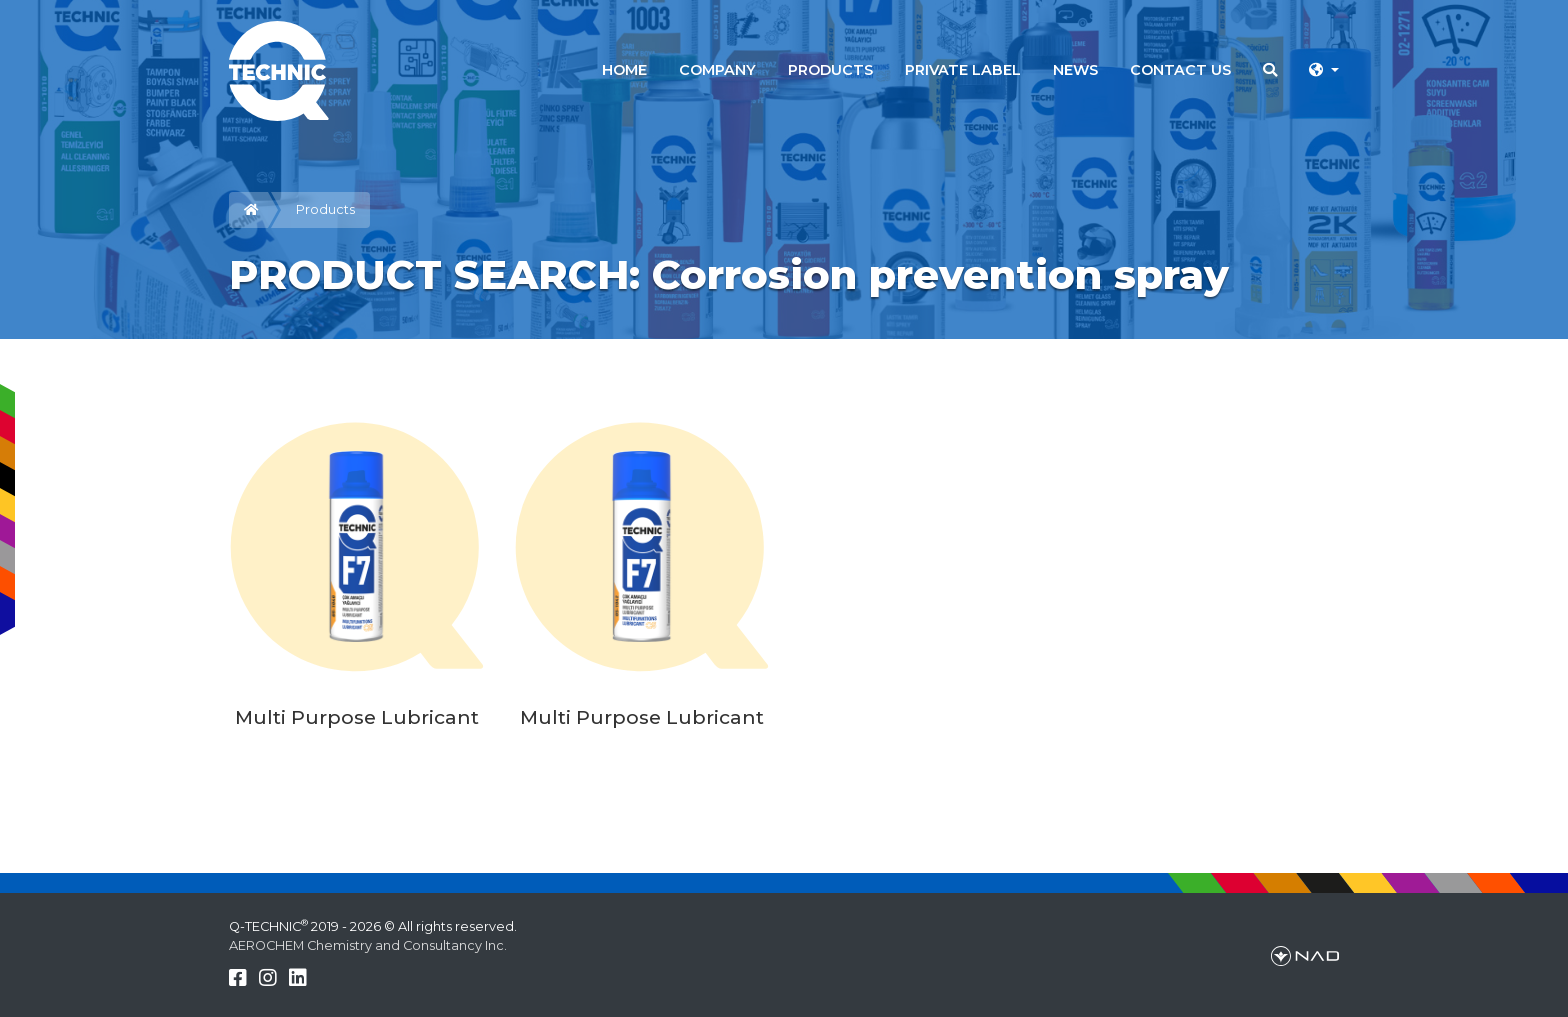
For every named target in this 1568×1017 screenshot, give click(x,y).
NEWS (1075, 70)
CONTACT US (1180, 70)
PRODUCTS (830, 70)
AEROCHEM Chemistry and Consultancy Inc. (368, 945)
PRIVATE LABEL (963, 70)
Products (325, 209)
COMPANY (717, 70)
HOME (624, 70)
